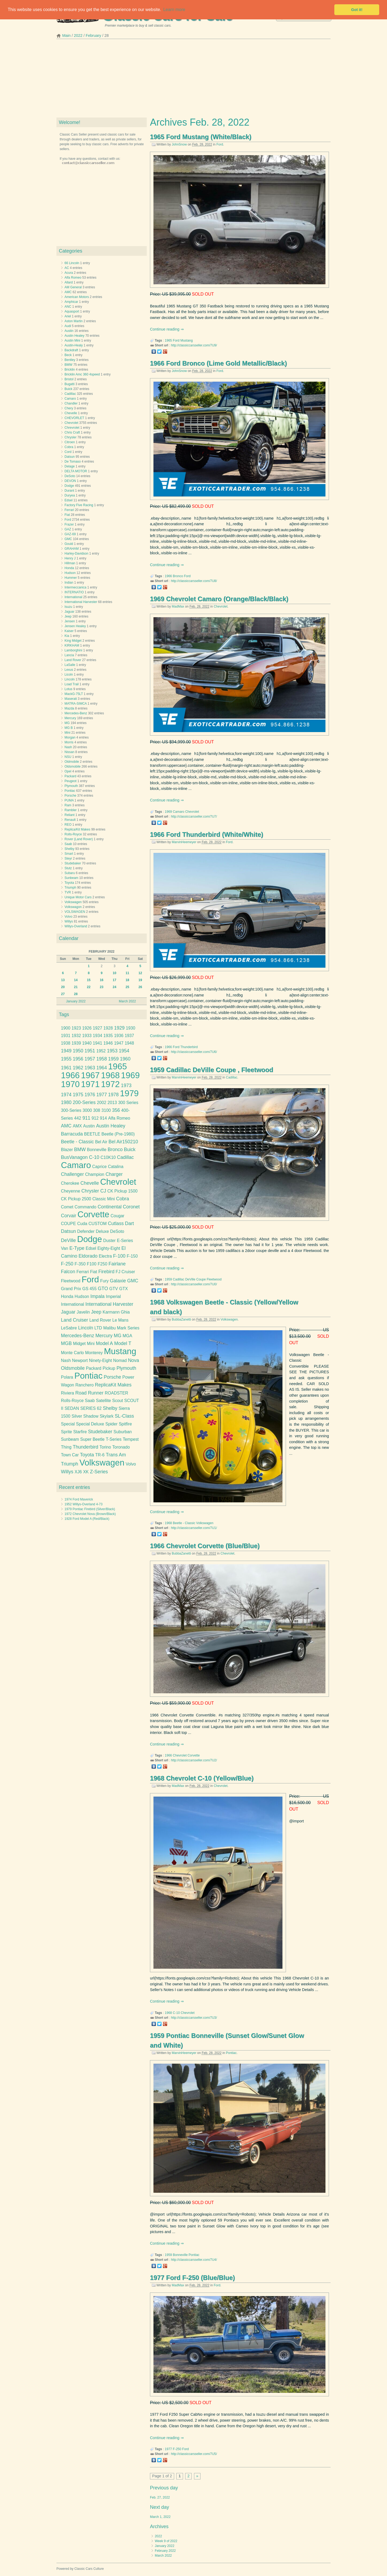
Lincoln (69, 679)
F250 (102, 1264)
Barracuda (72, 1134)
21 (75, 987)
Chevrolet (220, 606)
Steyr (68, 858)
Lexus (68, 670)
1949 (66, 1050)
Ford (219, 144)
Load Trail (71, 684)
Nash (68, 747)
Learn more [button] (174, 9)
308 (96, 1110)
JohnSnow (179, 144)
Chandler (71, 403)
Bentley (69, 360)
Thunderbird (189, 1047)
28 (75, 994)
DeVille (68, 1240)
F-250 (177, 2449)
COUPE (68, 1223)
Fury (104, 1281)
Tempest (131, 1439)
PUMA (69, 800)
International (73, 597)
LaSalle (69, 665)
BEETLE (92, 1134)
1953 (112, 1050)
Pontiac (231, 2053)
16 (101, 980)
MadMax (178, 606)
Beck (68, 355)
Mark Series (128, 1328)
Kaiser (69, 631)
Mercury (70, 718)
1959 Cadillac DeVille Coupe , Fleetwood (211, 1069)
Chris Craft (72, 432)
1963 (90, 1067)
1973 (126, 1085)
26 (140, 987)
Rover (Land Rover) (78, 839)
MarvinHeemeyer (184, 842)
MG (67, 723)
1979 (129, 1093)
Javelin (83, 1312)
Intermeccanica (75, 587)
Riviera (67, 1393)
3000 (87, 1110)
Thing (66, 1447)
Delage (69, 466)
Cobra (68, 447)
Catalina (115, 1166)
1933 (87, 1035)
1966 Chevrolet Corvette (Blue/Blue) (205, 1545)
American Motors (76, 297)
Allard (68, 282)
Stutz (68, 868)
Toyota (69, 883)
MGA (127, 1335)
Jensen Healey (75, 626)
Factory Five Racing (78, 505)
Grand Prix (71, 1288)
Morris (68, 742)
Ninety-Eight (100, 1360)
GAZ (67, 529)
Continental (109, 1206)
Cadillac (232, 1077)
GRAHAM (71, 549)
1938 (65, 1043)
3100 (106, 1110)
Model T (122, 1343)
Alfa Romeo (72, 277)
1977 (168, 2449)
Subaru (69, 873)
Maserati (70, 699)
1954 (124, 1050)
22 (88, 987)
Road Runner (89, 1393)
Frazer (69, 524)
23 (101, 987)
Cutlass (116, 1223)
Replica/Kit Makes (77, 829)
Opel (67, 771)
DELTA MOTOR (75, 471)
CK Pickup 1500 (122, 1191)
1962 (78, 1067)
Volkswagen (229, 1319)
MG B (68, 728)
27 (62, 994)
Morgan (70, 737)
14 (75, 980)
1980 (66, 1102)
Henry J (70, 558)
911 (86, 1118)
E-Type (76, 1248)
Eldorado (88, 1256)
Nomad (120, 1360)
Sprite (66, 1431)
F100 (91, 1264)
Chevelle (70, 413)
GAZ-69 (70, 534)
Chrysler (70, 437)
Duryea (69, 495)
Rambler (70, 810)
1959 (168, 1279)
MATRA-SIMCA (75, 703)
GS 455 (89, 1288)
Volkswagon (73, 907)
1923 (76, 1028)
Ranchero (85, 1385)
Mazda (69, 708)
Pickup (109, 1368)
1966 (168, 576)
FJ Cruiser (125, 1271)
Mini (67, 733)
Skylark (106, 1416)
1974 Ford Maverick (78, 1499)
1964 (101, 1067)
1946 (108, 1043)
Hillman (69, 563)
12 (140, 973)
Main (66, 35)
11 (127, 973)
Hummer (70, 578)
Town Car (70, 1455)
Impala (97, 1296)
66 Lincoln (71, 263)
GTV (113, 1288)
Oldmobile (71, 762)
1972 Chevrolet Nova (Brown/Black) (90, 1514)
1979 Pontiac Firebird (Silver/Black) (89, 1509)
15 (88, 980)
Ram (67, 805)
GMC (68, 539)
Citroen (69, 442)
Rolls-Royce (73, 834)
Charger (114, 1174)
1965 (168, 340)
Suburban (122, 1431)
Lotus (68, 689)
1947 (118, 1043)
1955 (66, 1059)
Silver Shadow (84, 1416)
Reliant (69, 815)
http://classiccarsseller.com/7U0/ (194, 1284)
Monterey (94, 1352)
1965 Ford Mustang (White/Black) (200, 136)
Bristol (68, 379)
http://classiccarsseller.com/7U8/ (194, 581)
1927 (97, 1028)
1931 (65, 1035)
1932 (76, 1035)
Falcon (68, 1271)
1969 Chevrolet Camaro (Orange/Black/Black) (219, 598)
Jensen (69, 621)
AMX (77, 1126)
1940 (87, 1043)
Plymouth (71, 786)
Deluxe (102, 1231)
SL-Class (124, 1416)
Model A (104, 1343)
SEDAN (71, 1408)
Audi (67, 326)
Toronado (121, 1447)
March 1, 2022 (160, 2517)
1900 (65, 1028)
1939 (76, 1043)
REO (67, 824)
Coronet (131, 1206)
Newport (80, 1360)
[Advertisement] (193, 80)
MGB (66, 1343)
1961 (66, 1067)
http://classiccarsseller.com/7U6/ (194, 1052)
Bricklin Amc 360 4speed (82, 374)
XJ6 (78, 1472)
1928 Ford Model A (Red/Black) (86, 1519)
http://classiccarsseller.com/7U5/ (194, 2454)
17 (114, 980)
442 (77, 1118)
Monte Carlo (72, 1352)
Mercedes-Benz (75, 713)
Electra (105, 1256)
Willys (68, 921)
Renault (70, 820)
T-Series (113, 1439)
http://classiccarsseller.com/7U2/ (194, 1760)
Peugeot (70, 781)
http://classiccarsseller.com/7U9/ (194, 345)
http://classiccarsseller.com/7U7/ (194, 816)
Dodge (69, 486)
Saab (68, 844)
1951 (90, 1050)
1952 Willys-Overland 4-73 (83, 1504)
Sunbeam (71, 878)
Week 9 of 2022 (166, 2541)
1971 (90, 1084)
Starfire (80, 1431)
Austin (68, 331)
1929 (119, 1028)
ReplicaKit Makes (113, 1385)
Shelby (69, 849)
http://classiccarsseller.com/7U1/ (194, 1528)
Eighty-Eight (109, 1248)
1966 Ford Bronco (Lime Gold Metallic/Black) (218, 363)
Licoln (68, 674)
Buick (68, 389)
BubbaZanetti (181, 1319)
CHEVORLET (74, 418)
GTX (123, 1288)
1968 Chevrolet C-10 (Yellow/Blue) (201, 1778)
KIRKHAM (71, 645)
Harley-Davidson (76, 553)
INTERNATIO (74, 592)
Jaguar (69, 611)
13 (62, 980)
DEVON (70, 481)
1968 (168, 1523)
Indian (68, 582)
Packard (70, 776)
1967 (90, 1075)
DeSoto (69, 476)
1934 (97, 1035)
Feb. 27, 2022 (160, 2497)
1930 (130, 1028)
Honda (69, 568)
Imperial (113, 1296)
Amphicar (71, 302)
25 (127, 987)
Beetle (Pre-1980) (118, 1134)
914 (103, 1118)
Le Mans (120, 1320)
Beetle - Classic (184, 1523)
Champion (94, 1174)
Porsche (70, 795)
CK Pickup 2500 (76, 1199)
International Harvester (80, 602)
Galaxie (118, 1280)
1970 (70, 1084)
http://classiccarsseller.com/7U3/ (194, 2018)
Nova (133, 1360)
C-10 (176, 2013)
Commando (85, 1207)
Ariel (67, 316)
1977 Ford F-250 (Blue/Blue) (192, 2277)
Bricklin (69, 369)
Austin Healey (74, 336)
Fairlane (117, 1263)
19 (140, 980)
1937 (129, 1035)
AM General (73, 287)
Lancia (69, 655)
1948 (129, 1043)
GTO (103, 1288)
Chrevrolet (71, 428)
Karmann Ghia (116, 1312)
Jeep (67, 616)
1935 (108, 1035)
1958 (101, 1059)
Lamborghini (73, 650)
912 (95, 1118)
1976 (90, 1094)
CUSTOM (97, 1223)
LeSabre (69, 1328)
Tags (64, 1014)
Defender (85, 1231)
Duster (109, 1240)
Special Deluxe (90, 1424)
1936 (118, 1035)
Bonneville (180, 2255)
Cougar (117, 1216)
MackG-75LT (73, 694)
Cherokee (70, 1183)
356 (116, 1110)
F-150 (132, 1256)
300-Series (71, 1110)
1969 (168, 812)
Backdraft (71, 350)
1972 (110, 1084)
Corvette (194, 1755)
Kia (66, 636)
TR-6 (100, 1455)
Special (68, 1424)
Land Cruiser (74, 1320)
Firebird (106, 1271)
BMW (68, 365)
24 (114, 987)
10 (114, 973)
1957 (90, 1059)
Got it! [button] (357, 10)
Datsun (69, 457)
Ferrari (69, 510)
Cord (67, 452)
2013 (112, 1102)
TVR (67, 892)
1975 (78, 1094)
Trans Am (116, 1454)
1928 (108, 1028)
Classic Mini (103, 1199)
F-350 (80, 1264)
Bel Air (101, 1142)
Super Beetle (92, 1439)
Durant (69, 490)
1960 (125, 1059)
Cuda (82, 1223)
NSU (67, 757)
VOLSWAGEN (74, 912)
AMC (68, 292)
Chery (68, 408)
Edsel (68, 500)
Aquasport (71, 311)
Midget (79, 1343)
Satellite (103, 1400)
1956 (78, 1059)
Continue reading (165, 329)
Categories (70, 251)
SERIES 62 (91, 1408)
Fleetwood (214, 1279)
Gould (68, 544)
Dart (129, 1223)
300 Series (128, 1102)
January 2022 (164, 2546)
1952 (101, 1051)
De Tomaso (72, 461)
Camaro (178, 812)
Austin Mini (72, 340)
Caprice (99, 1166)
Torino (105, 1447)
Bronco (178, 576)
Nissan (69, 752)
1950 (78, 1050)
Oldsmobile (72, 766)
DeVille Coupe (195, 1279)
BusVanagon (74, 1157)
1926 (87, 1028)
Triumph (70, 887)
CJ (103, 1191)
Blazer (67, 1149)
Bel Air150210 (123, 1141)
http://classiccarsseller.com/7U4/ (194, 2260)
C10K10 (108, 1157)
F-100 (119, 1256)
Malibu (109, 1328)
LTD (98, 1328)
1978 (113, 1094)
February (93, 35)
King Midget (72, 641)
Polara (67, 1377)
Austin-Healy (73, 345)
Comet (67, 1207)
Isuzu (68, 607)
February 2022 (165, 2551)
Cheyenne (70, 1191)
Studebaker (72, 863)
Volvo (68, 916)
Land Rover (72, 660)
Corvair (68, 1215)
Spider (111, 1424)
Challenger (72, 1174)
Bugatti (69, 384)
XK (86, 1472)
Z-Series (99, 1471)
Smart (68, 854)
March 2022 (163, 2555)
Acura (68, 273)
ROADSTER (116, 1393)
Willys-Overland (75, 926)
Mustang (186, 340)
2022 (78, 35)
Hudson (70, 573)
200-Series (84, 1102)
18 (127, 980)
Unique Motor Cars (78, 897)
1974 (66, 1094)
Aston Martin (73, 321)
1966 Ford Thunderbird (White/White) (206, 834)
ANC (67, 306)
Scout (117, 1400)
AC (66, 268)
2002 (101, 1102)
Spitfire (125, 1424)
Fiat (67, 515)
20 (62, 987)
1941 (97, 1043)
